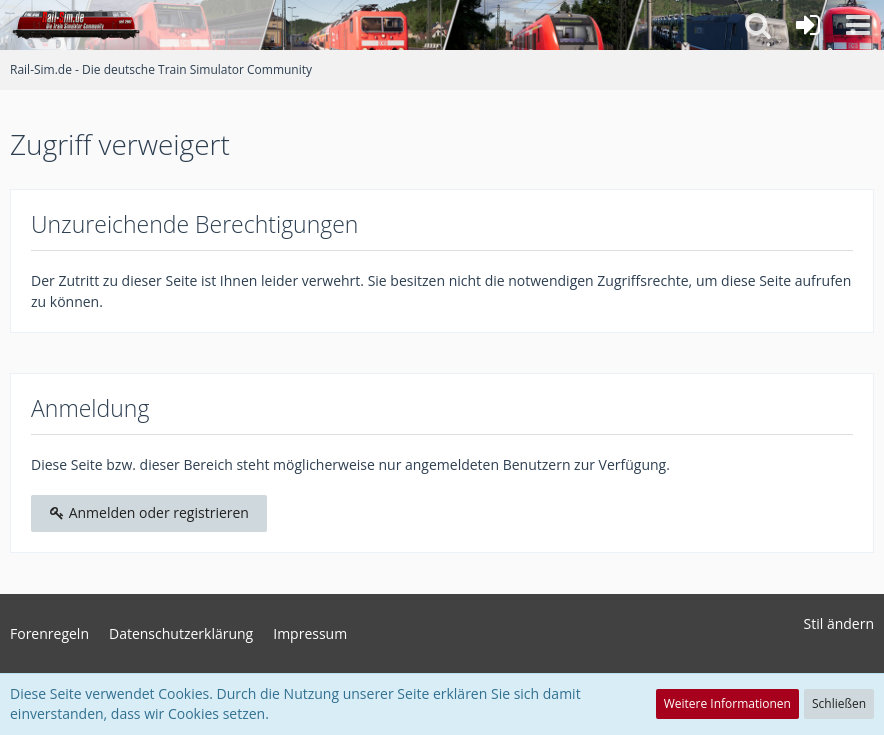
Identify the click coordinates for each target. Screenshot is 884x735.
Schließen (839, 703)
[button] (858, 25)
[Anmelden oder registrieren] (808, 25)
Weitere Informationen (727, 703)
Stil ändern (839, 623)
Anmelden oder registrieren (149, 512)
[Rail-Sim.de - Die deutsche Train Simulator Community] (76, 25)
